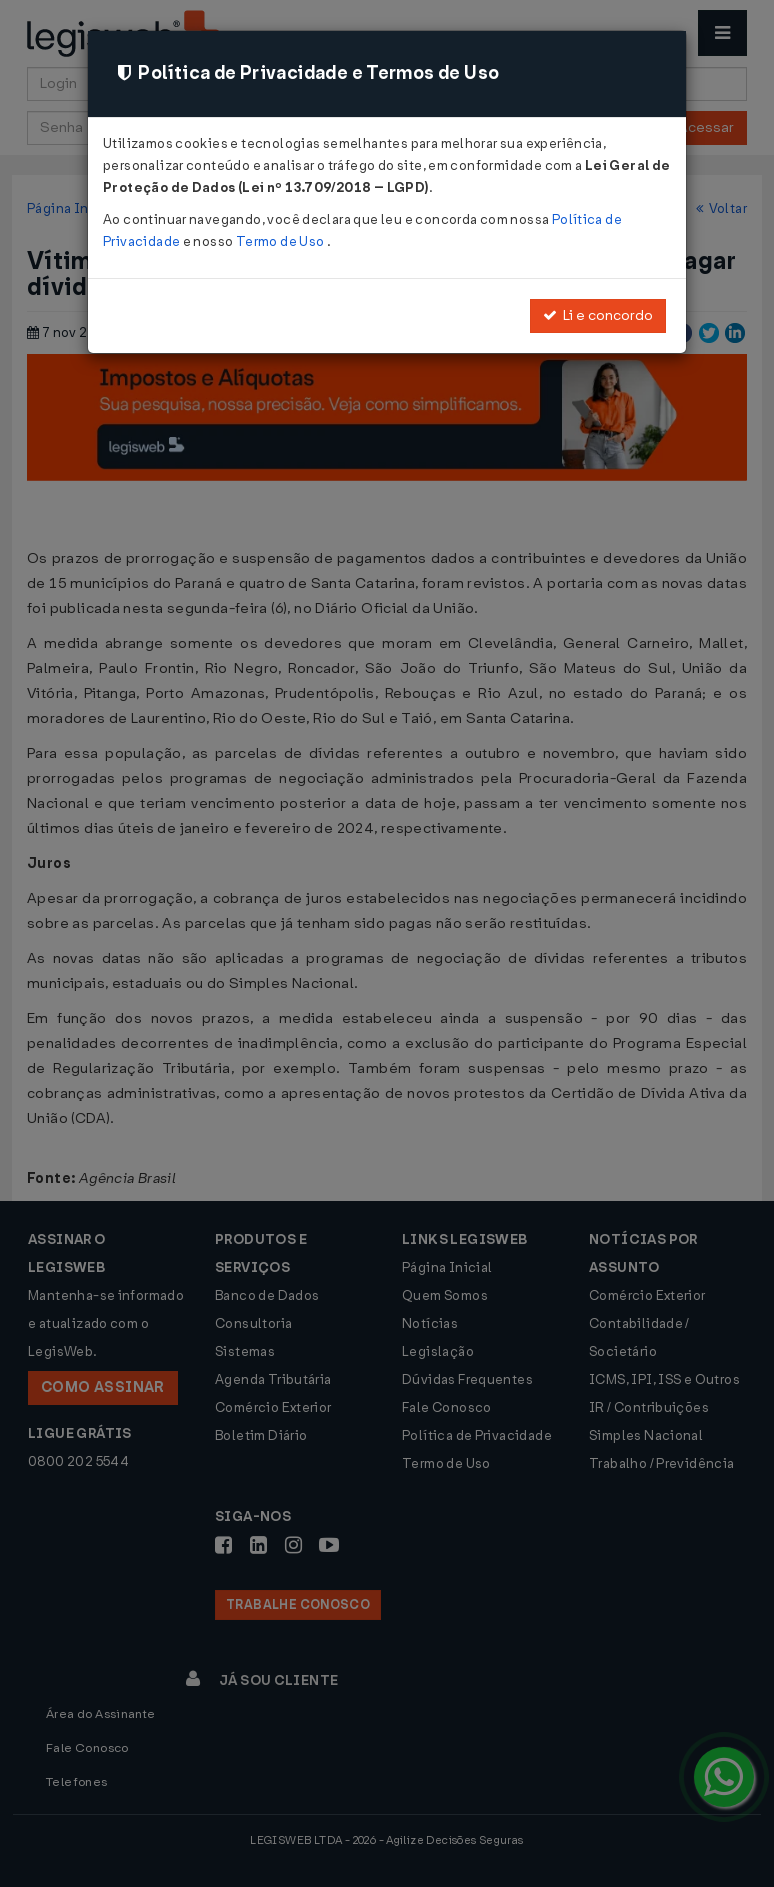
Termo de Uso (281, 241)
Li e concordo (598, 315)
